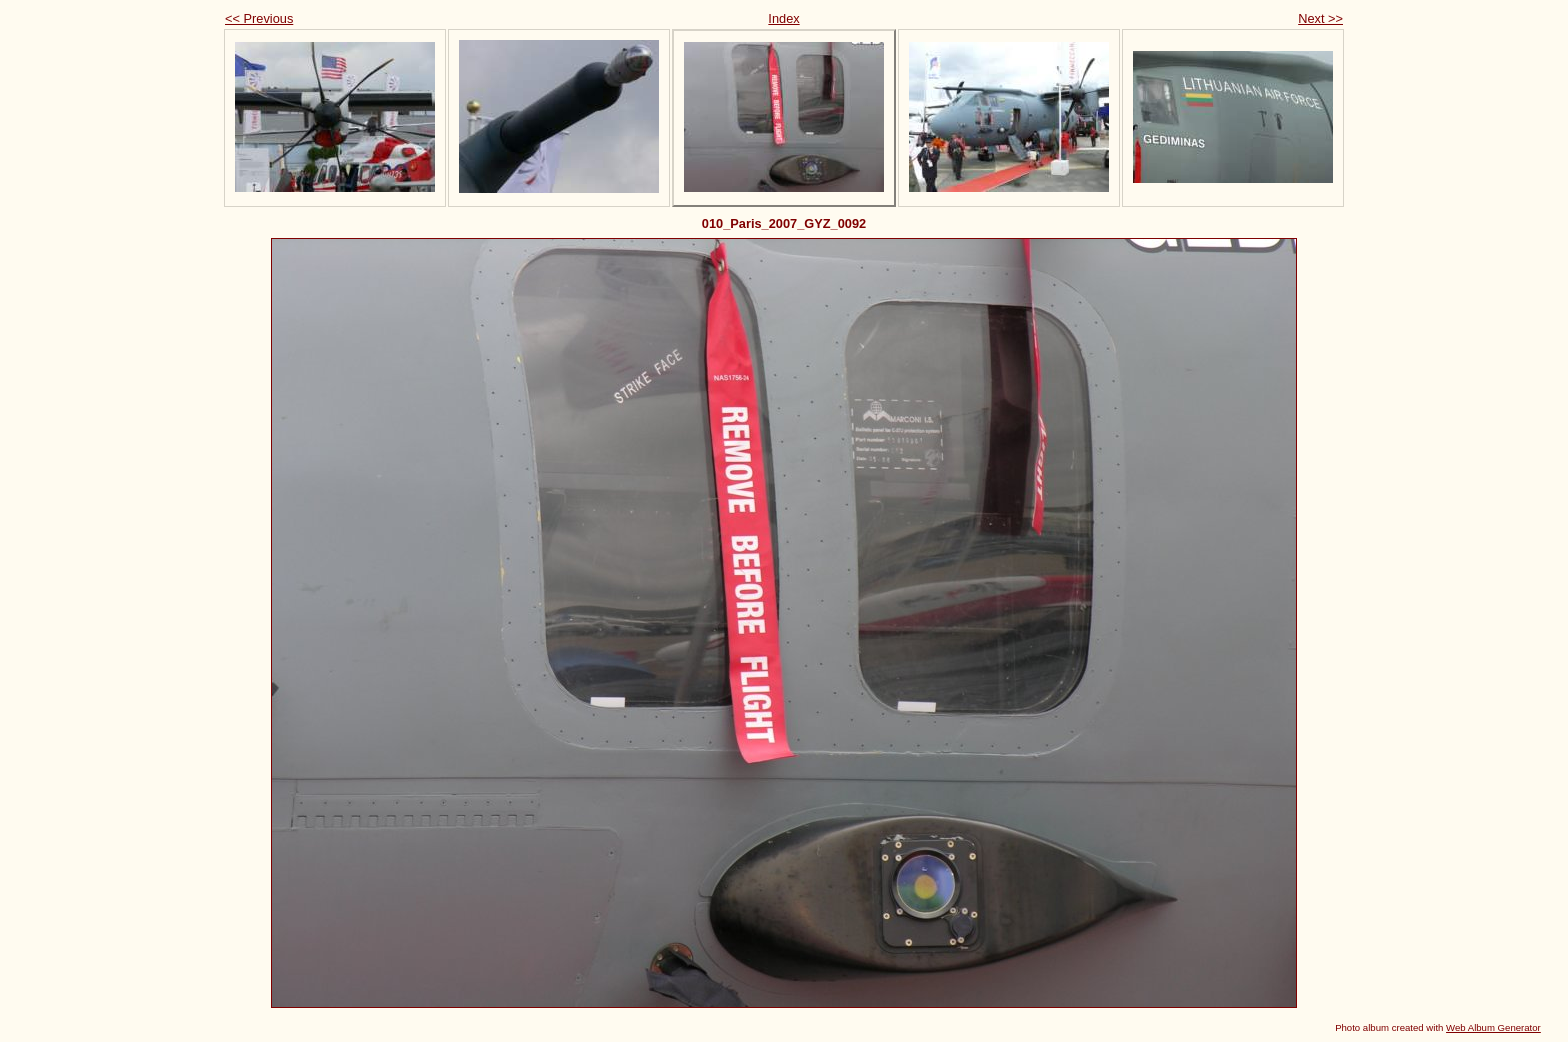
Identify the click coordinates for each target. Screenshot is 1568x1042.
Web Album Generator (1493, 1027)
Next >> (1320, 18)
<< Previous (259, 18)
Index (783, 18)
